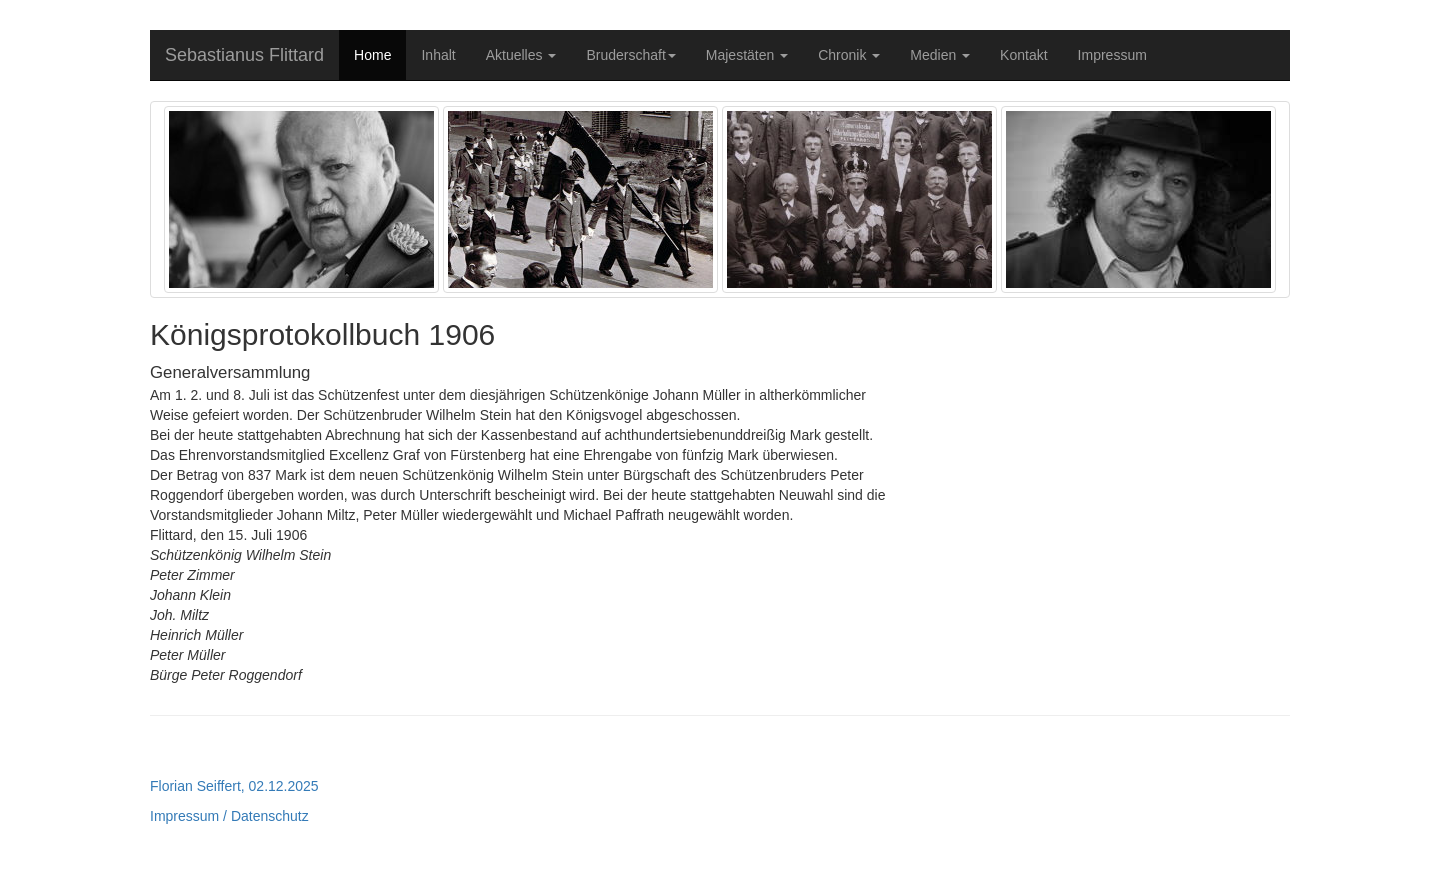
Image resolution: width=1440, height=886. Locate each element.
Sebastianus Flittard (244, 55)
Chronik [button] (849, 55)
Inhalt (438, 55)
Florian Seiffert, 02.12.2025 (234, 786)
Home (372, 55)
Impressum (1112, 55)
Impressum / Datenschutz (229, 816)
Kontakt (1023, 55)
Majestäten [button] (747, 55)
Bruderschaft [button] (630, 55)
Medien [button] (940, 55)
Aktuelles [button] (521, 55)
